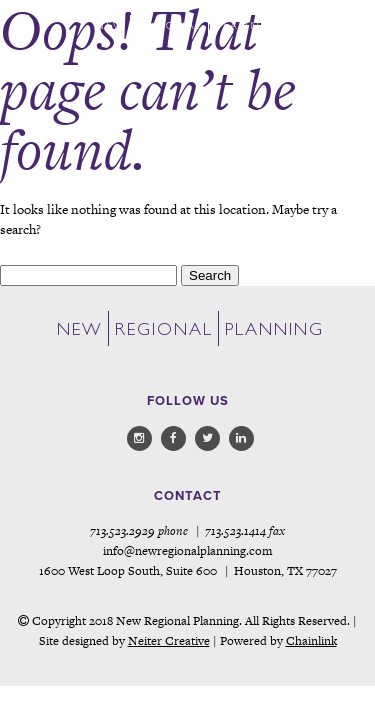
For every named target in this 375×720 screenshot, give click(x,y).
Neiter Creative (169, 641)
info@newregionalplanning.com (188, 551)
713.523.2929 (122, 531)
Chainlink (311, 641)
